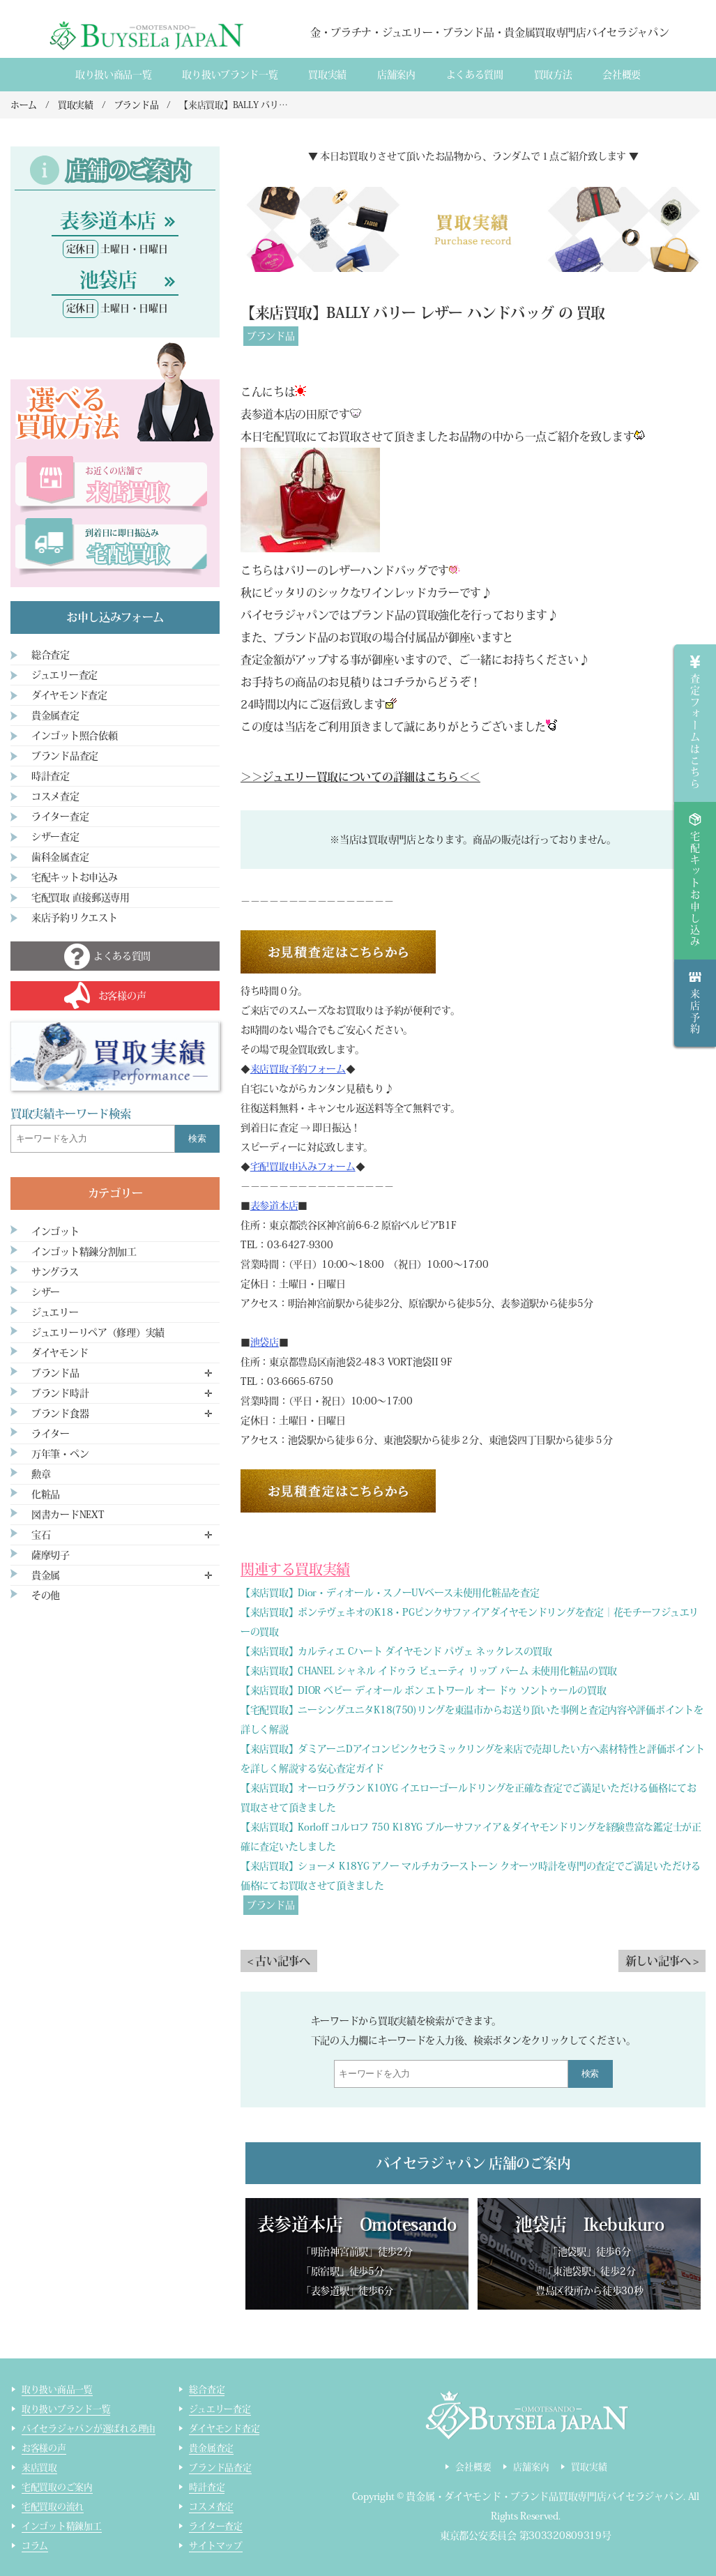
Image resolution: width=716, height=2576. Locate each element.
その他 (45, 1595)
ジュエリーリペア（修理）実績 (98, 1333)
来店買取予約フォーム (298, 1069)
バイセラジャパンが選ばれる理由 (88, 2428)
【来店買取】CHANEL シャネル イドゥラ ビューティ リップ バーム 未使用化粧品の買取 (429, 1671)
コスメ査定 (55, 796)
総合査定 (50, 655)
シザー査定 (55, 837)
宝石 (40, 1535)
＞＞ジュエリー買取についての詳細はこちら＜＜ (360, 776)
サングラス (55, 1272)
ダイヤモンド (59, 1353)
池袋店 (264, 1342)
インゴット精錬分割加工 (84, 1252)
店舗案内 (396, 74)
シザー (45, 1292)
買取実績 (327, 74)
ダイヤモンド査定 (69, 695)
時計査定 (50, 776)
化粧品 (45, 1494)
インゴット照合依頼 (74, 736)
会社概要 (621, 74)
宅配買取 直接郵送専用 (80, 897)
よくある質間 (474, 74)
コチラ (399, 682)
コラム (35, 2545)
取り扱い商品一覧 (113, 74)
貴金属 (45, 1575)
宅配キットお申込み (74, 877)
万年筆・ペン (60, 1454)
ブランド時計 (60, 1393)
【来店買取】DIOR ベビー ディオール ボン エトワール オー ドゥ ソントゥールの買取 (423, 1690)
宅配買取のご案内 (57, 2487)
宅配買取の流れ (53, 2506)
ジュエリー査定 (64, 675)
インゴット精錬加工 (62, 2526)
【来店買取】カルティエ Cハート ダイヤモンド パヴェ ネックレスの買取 (396, 1651)
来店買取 (39, 2467)
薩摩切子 (50, 1555)
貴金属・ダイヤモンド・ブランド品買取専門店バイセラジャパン (544, 2496)
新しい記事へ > (662, 1961)
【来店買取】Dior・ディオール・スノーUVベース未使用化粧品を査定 (390, 1593)
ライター (50, 1434)
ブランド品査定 (64, 756)
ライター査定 (60, 816)
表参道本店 (274, 1206)
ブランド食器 (60, 1413)
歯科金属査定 (60, 857)
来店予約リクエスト (74, 918)
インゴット (55, 1231)
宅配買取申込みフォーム (303, 1167)
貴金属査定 (55, 715)
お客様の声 (44, 2448)
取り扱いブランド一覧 (229, 74)
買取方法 (553, 74)
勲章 (40, 1474)
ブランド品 (271, 336)
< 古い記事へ (278, 1961)
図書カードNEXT (67, 1515)
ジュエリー (55, 1312)
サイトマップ (215, 2545)
